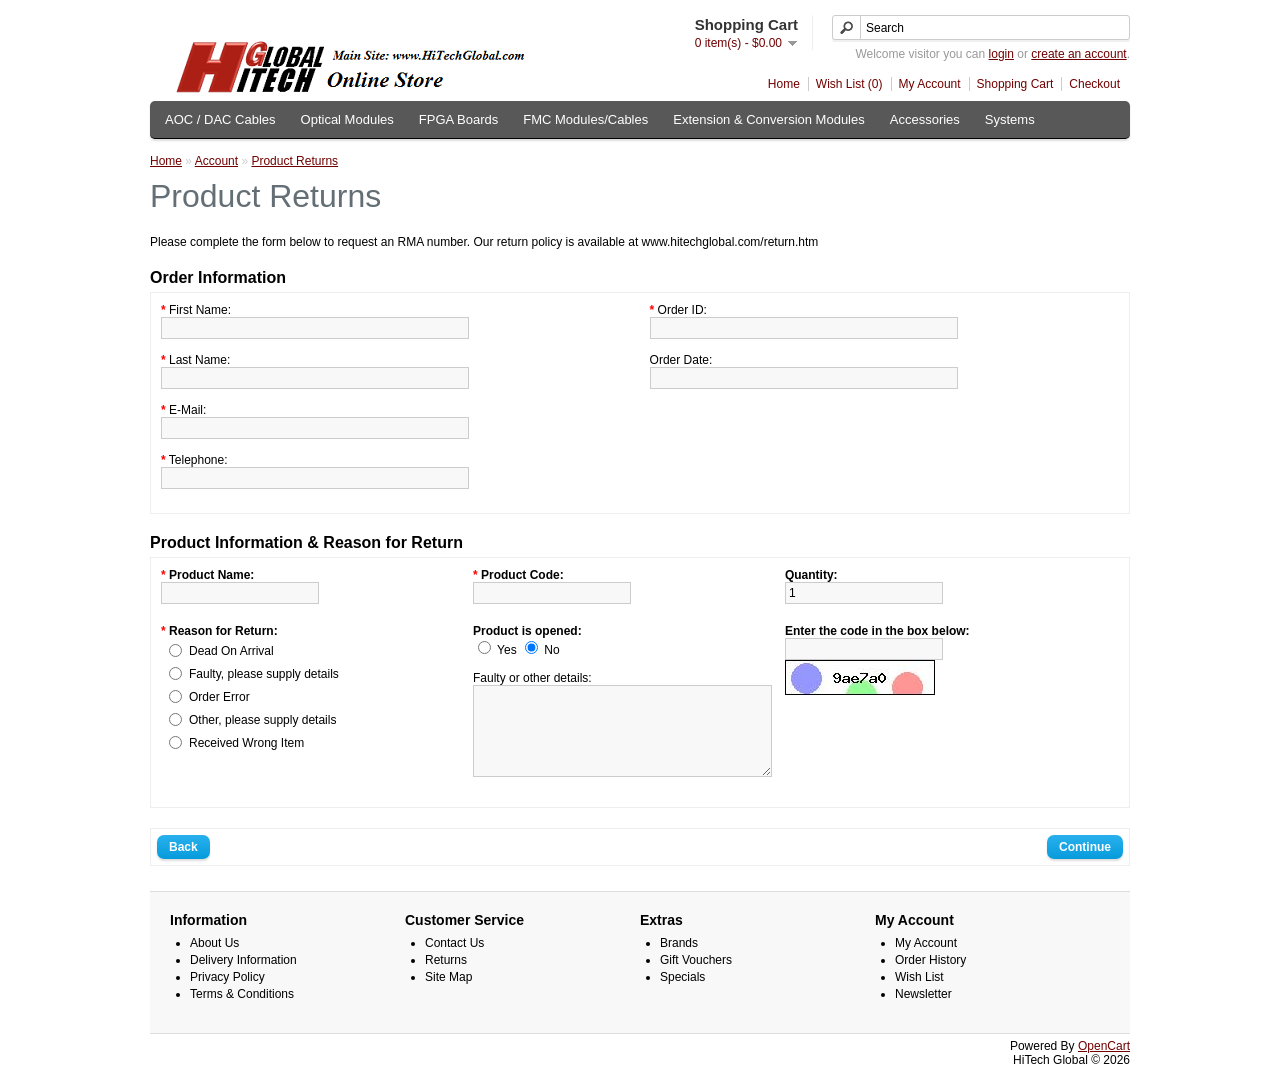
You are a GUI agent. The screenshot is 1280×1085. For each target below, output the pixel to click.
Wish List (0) (849, 84)
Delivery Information (243, 978)
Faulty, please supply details (264, 674)
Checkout (1094, 84)
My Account (930, 84)
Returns (446, 978)
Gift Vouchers (696, 978)
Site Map (448, 995)
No (551, 650)
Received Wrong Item (246, 743)
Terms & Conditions (242, 1012)
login (1001, 54)
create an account (1078, 54)
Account (216, 161)
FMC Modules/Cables (585, 119)
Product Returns (294, 161)
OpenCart (1104, 1064)
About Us (214, 961)
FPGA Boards (458, 119)
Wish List (919, 995)
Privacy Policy (227, 995)
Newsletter (923, 1012)
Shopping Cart (1015, 84)
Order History (930, 978)
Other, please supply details (262, 720)
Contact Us (454, 961)
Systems (1010, 119)
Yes (507, 650)
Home (784, 84)
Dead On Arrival (231, 651)
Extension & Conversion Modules (769, 119)
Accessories (925, 119)
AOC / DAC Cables (220, 119)
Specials (682, 995)
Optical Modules (347, 119)
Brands (679, 961)
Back (183, 865)
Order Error (219, 697)
